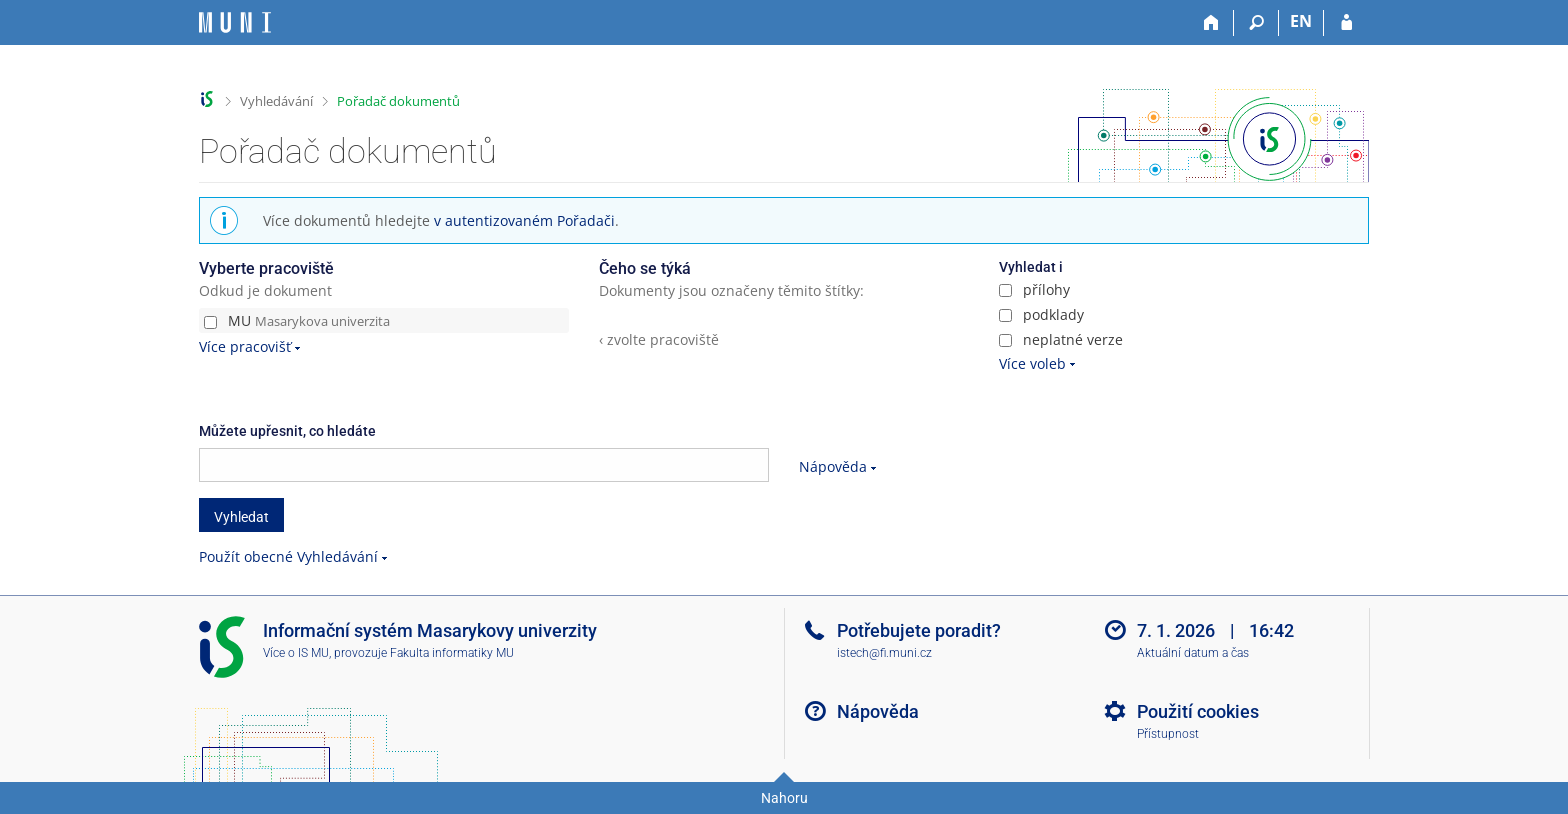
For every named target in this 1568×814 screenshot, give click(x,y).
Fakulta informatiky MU (452, 653)
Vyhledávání (276, 101)
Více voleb (1032, 363)
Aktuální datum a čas (1193, 653)
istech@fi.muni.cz (884, 653)
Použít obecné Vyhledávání (288, 556)
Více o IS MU (296, 653)
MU (297, 320)
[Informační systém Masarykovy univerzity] (235, 22)
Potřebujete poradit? (919, 630)
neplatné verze (1061, 339)
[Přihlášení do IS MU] (1346, 23)
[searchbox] (484, 465)
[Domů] (1211, 23)
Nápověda (833, 466)
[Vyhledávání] (1256, 23)
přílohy (1034, 289)
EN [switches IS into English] (1301, 21)
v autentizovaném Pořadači (524, 220)
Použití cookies (1198, 711)
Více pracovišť (245, 346)
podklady (1041, 314)
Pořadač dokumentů (398, 101)
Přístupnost (1168, 734)
